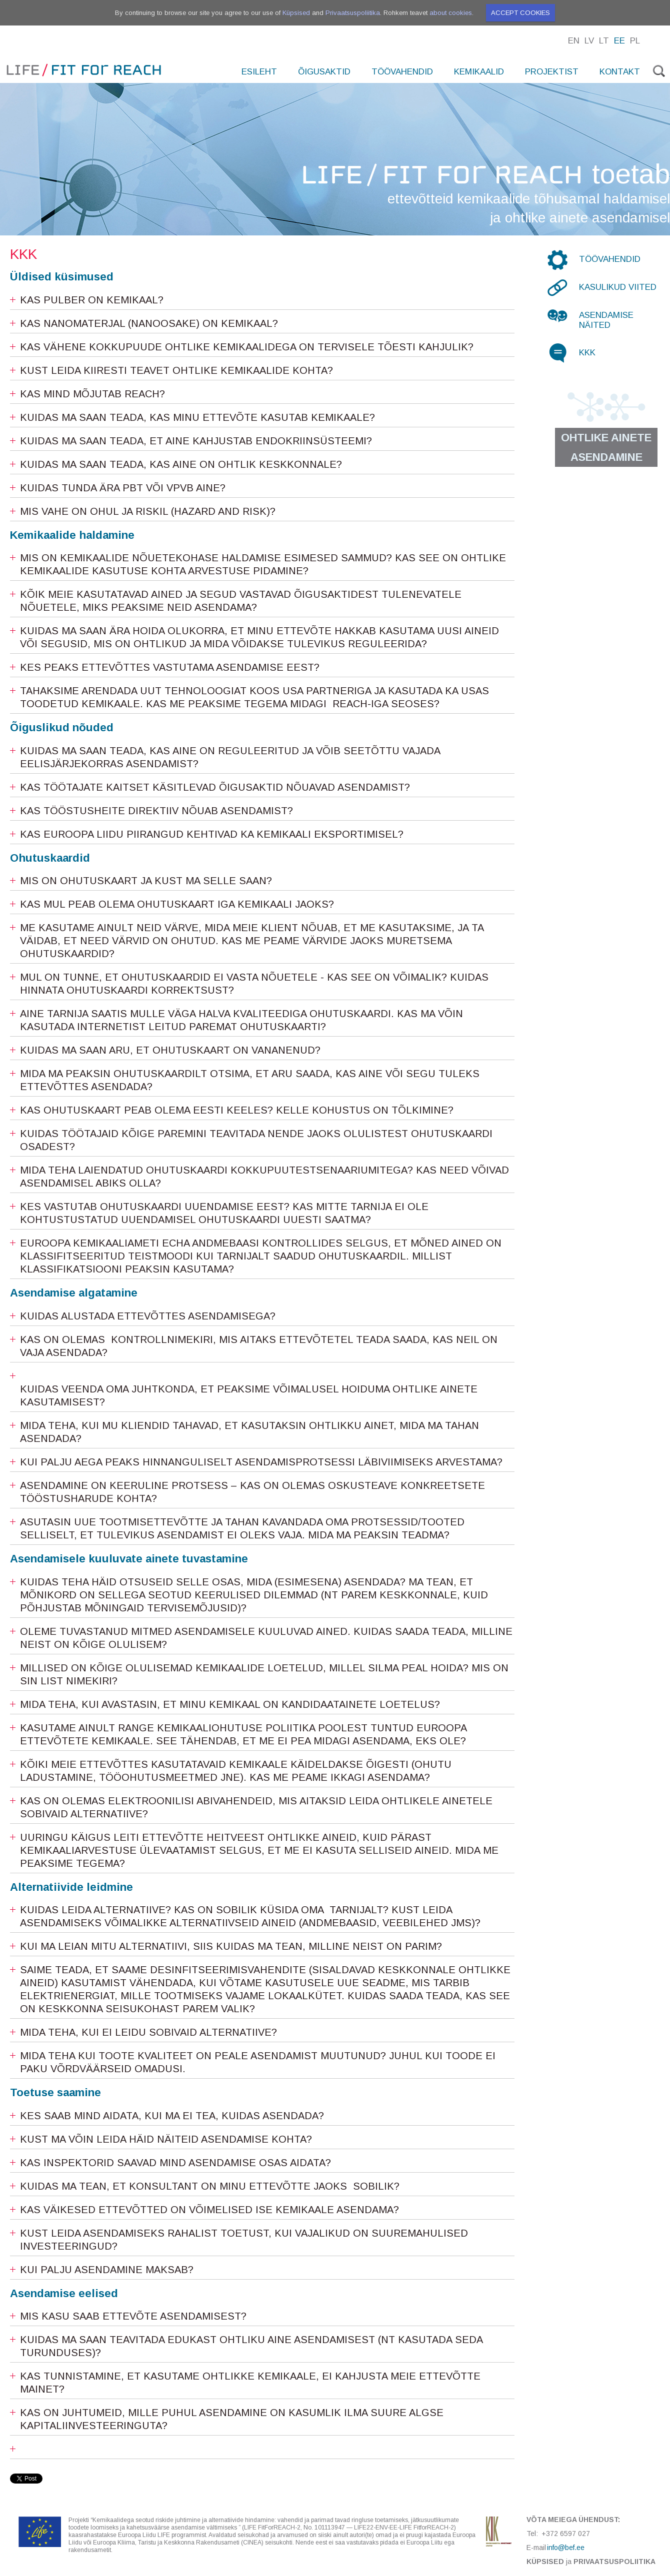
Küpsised (296, 12)
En (574, 40)
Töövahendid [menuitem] (402, 71)
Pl (635, 40)
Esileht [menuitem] (259, 71)
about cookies (451, 12)
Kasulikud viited (617, 287)
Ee (619, 40)
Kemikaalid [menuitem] (479, 71)
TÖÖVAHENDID (609, 259)
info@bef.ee (565, 2548)
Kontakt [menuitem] (620, 71)
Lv (589, 40)
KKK (587, 352)
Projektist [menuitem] (551, 71)
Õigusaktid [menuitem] (324, 71)
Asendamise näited (606, 320)
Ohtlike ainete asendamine (606, 447)
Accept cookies (520, 12)
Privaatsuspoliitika (353, 12)
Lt (604, 40)
